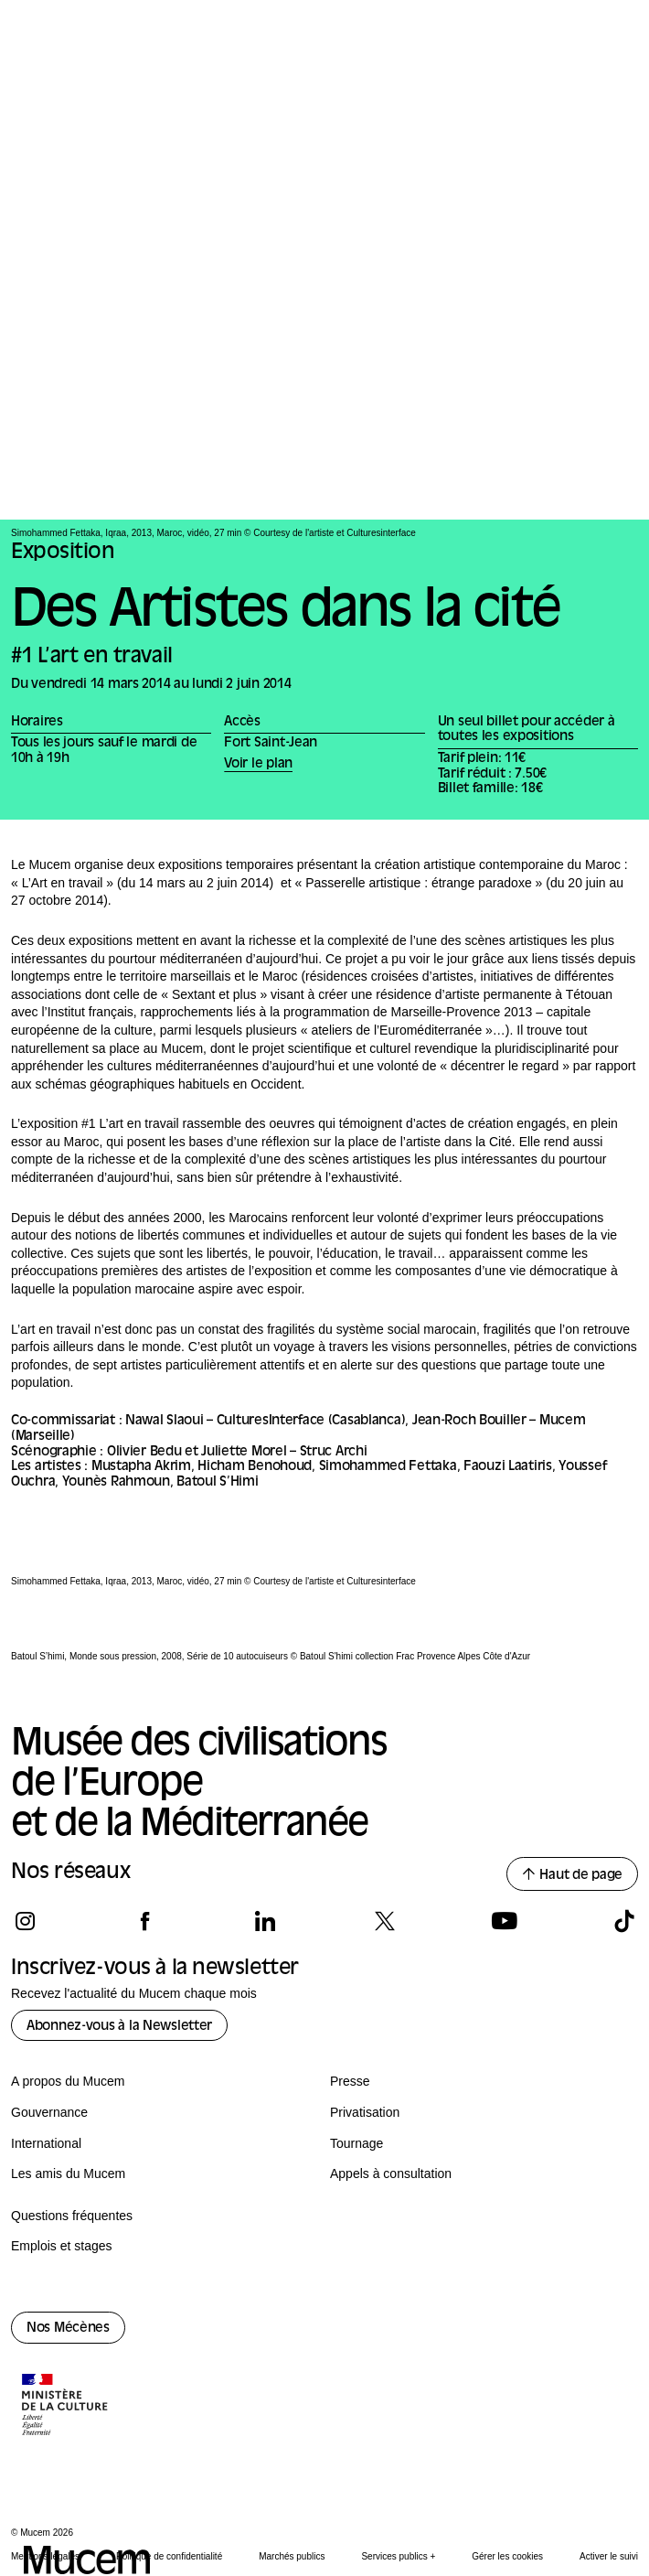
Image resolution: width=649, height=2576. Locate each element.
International (46, 2143)
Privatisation (364, 2112)
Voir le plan (258, 764)
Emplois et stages (61, 2245)
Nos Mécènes (68, 2328)
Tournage (356, 2143)
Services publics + (398, 2556)
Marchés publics (291, 2556)
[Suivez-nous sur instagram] (25, 1921)
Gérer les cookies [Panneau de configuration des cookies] (507, 2556)
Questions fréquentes (72, 2215)
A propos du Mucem (68, 2081)
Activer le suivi (609, 2556)
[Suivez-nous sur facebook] (145, 1921)
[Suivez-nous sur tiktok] (624, 1921)
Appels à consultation (391, 2173)
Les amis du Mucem (68, 2173)
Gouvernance (49, 2112)
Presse (350, 2081)
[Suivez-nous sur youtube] (504, 1921)
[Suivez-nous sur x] (384, 1921)
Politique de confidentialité (169, 2556)
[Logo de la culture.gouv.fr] (66, 2407)
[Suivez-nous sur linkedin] (264, 1921)
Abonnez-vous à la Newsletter (119, 2027)
